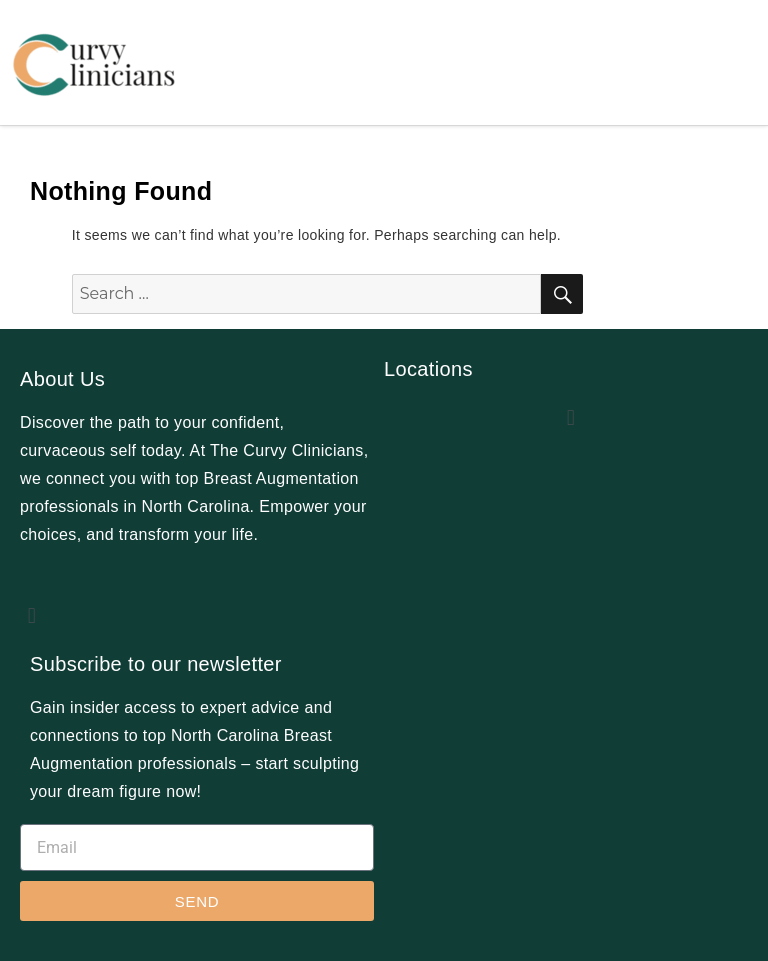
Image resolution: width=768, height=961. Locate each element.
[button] (32, 615)
